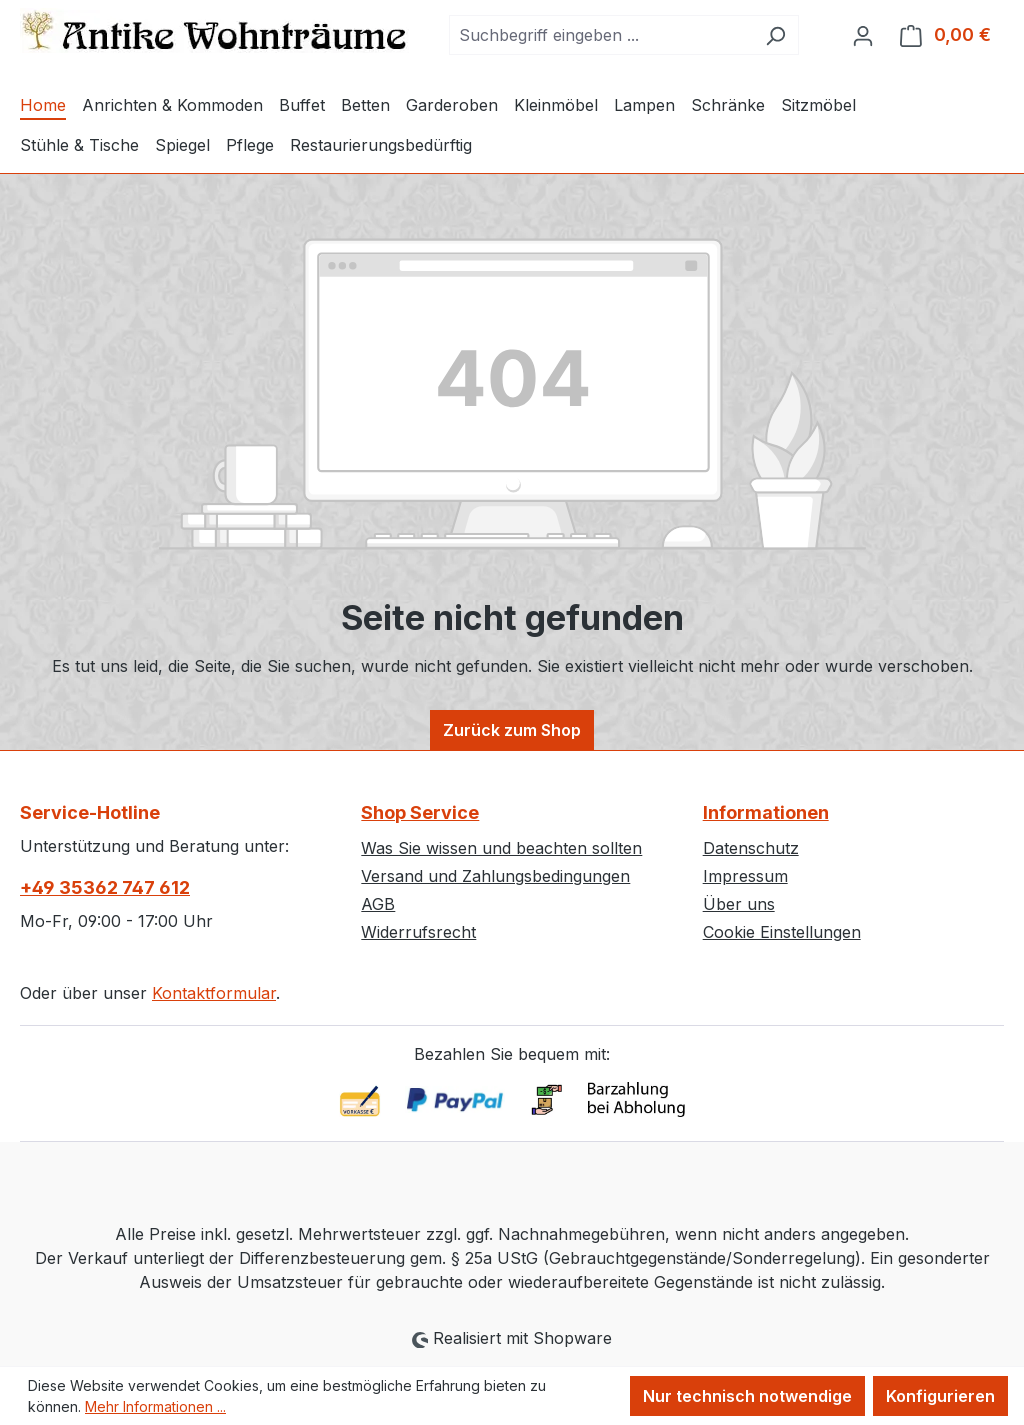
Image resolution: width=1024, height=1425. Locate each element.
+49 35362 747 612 (105, 887)
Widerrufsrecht (418, 932)
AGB (378, 904)
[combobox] (601, 35)
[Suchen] (775, 35)
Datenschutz (751, 848)
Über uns (739, 904)
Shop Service (420, 812)
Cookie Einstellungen (782, 932)
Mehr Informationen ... (155, 1406)
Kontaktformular (214, 993)
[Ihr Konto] (863, 35)
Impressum (745, 876)
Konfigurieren (940, 1396)
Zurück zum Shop (512, 730)
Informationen (766, 812)
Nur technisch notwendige (747, 1396)
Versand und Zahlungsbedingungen (495, 876)
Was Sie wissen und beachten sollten (501, 848)
